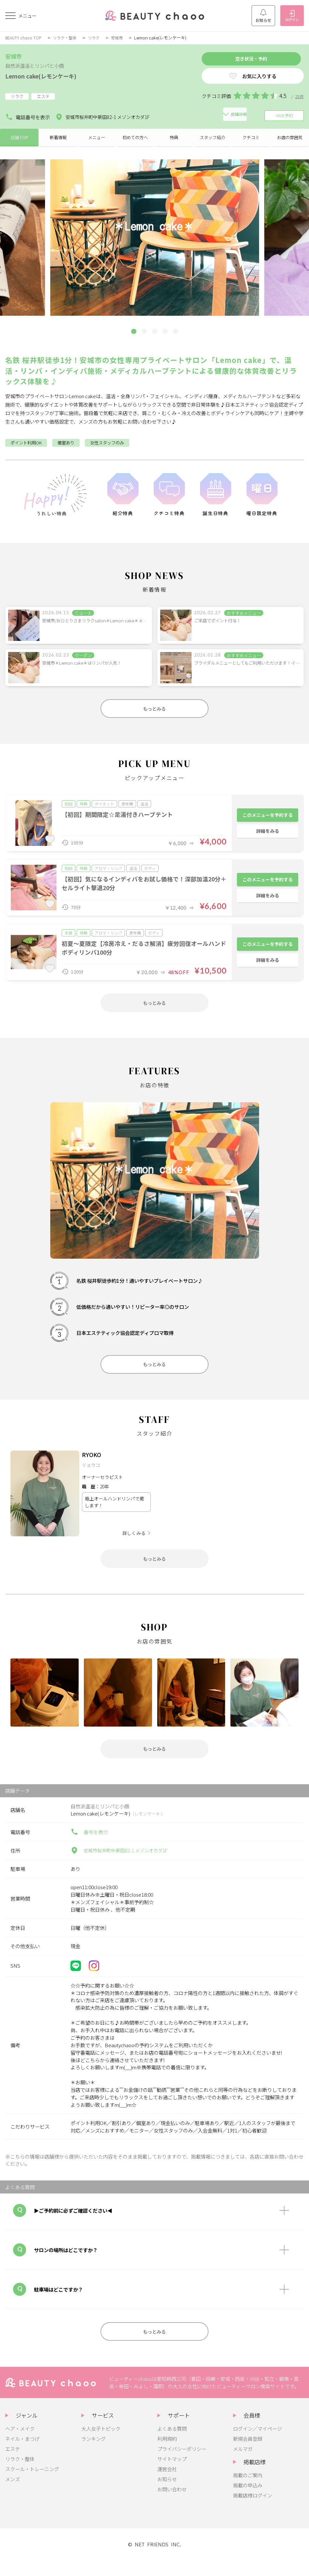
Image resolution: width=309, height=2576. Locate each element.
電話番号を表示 (27, 116)
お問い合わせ (172, 2505)
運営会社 (167, 2485)
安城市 (122, 38)
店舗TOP (19, 138)
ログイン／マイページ (257, 2444)
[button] (133, 334)
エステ (12, 2464)
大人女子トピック (100, 2444)
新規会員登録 (247, 2454)
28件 (299, 98)
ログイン (292, 16)
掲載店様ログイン (252, 2511)
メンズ (12, 2495)
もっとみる (154, 712)
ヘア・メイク (20, 2444)
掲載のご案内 (247, 2491)
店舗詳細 (174, 116)
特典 (173, 138)
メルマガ (243, 2464)
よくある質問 (172, 2444)
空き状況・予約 (241, 60)
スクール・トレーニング (32, 2485)
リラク (98, 38)
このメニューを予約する (268, 818)
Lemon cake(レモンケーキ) (48, 75)
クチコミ (251, 138)
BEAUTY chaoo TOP (24, 38)
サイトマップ (172, 2475)
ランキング (93, 2454)
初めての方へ (135, 138)
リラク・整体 (68, 38)
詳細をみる (267, 837)
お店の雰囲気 (289, 138)
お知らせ (263, 16)
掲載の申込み (247, 2501)
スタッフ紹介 (212, 138)
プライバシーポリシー (181, 2464)
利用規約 (167, 2454)
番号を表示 (89, 1846)
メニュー (96, 138)
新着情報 (58, 138)
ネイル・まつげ (22, 2454)
